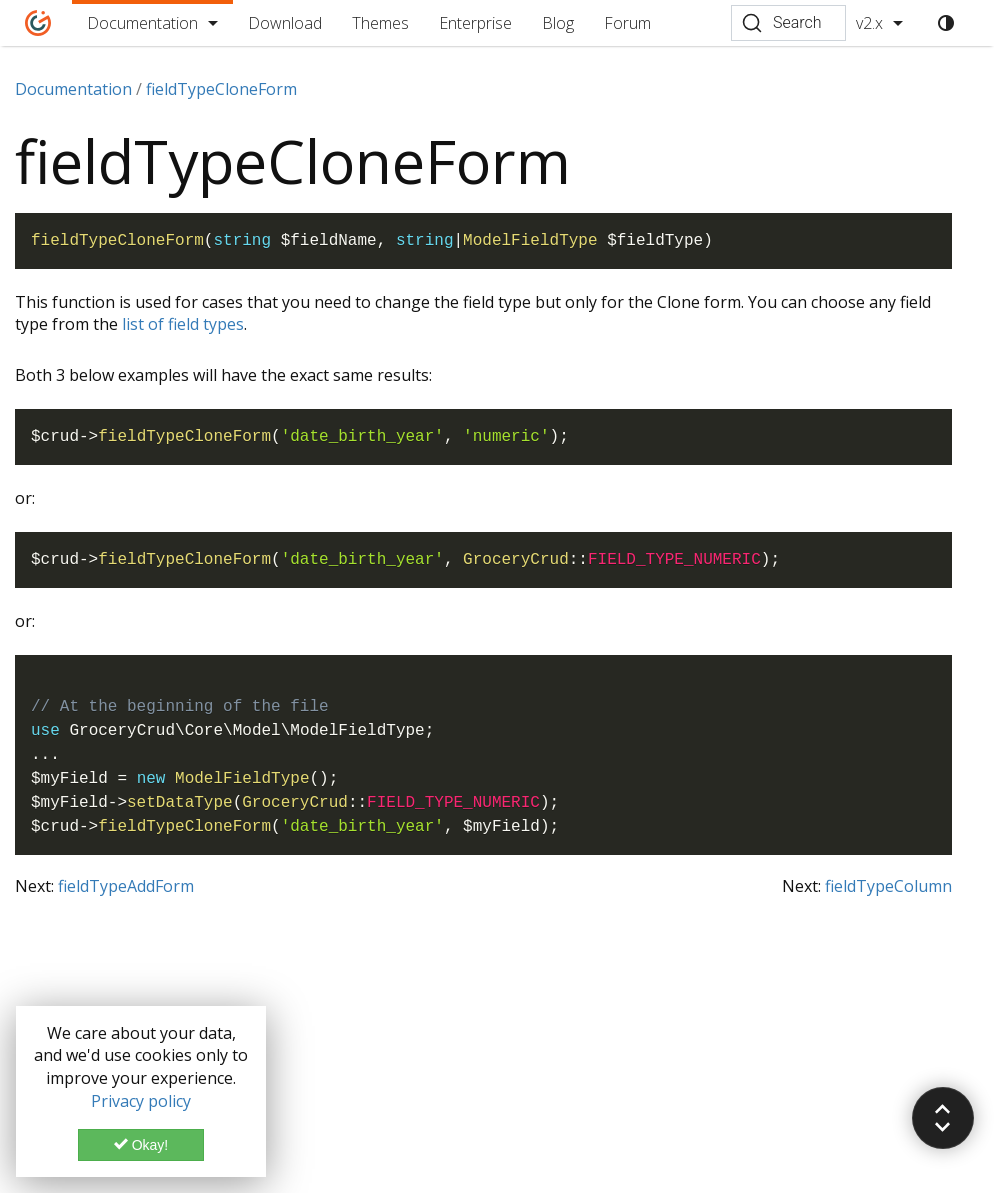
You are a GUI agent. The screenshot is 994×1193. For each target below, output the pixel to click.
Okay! (141, 1145)
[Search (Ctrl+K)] (788, 23)
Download (285, 23)
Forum (627, 23)
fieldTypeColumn (888, 886)
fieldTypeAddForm (126, 886)
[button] (943, 1118)
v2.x (869, 23)
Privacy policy (141, 1101)
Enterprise (475, 23)
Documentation (142, 23)
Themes (380, 23)
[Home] (38, 23)
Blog (558, 23)
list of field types (183, 324)
